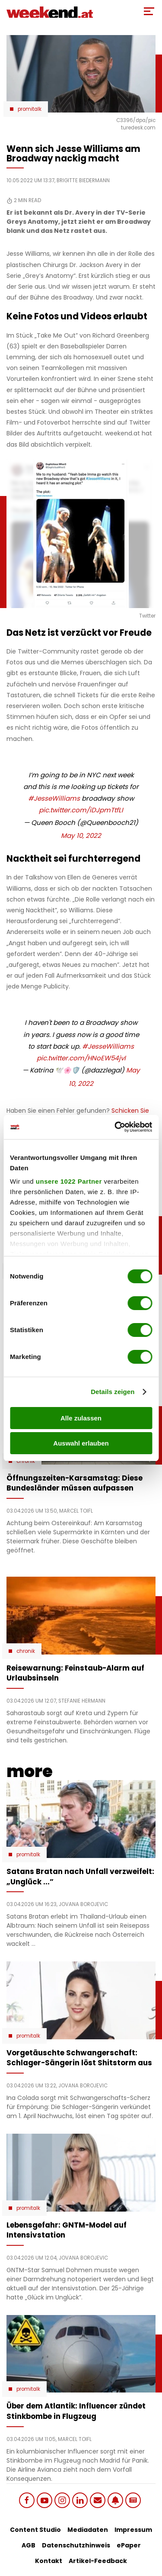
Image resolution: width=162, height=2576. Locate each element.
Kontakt (48, 2561)
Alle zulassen (81, 1418)
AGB (28, 2545)
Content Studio (35, 2529)
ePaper (129, 2545)
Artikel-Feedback (98, 2561)
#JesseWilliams (54, 798)
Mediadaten (87, 2529)
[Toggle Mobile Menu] (149, 11)
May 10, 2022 (81, 835)
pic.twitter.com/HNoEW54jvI (81, 1058)
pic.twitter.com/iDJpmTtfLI (81, 810)
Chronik (25, 1651)
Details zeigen (112, 1391)
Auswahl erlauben (80, 1443)
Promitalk (29, 109)
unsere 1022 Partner (69, 1181)
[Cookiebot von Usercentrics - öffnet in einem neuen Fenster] (115, 1127)
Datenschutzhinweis (76, 2545)
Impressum (133, 2529)
